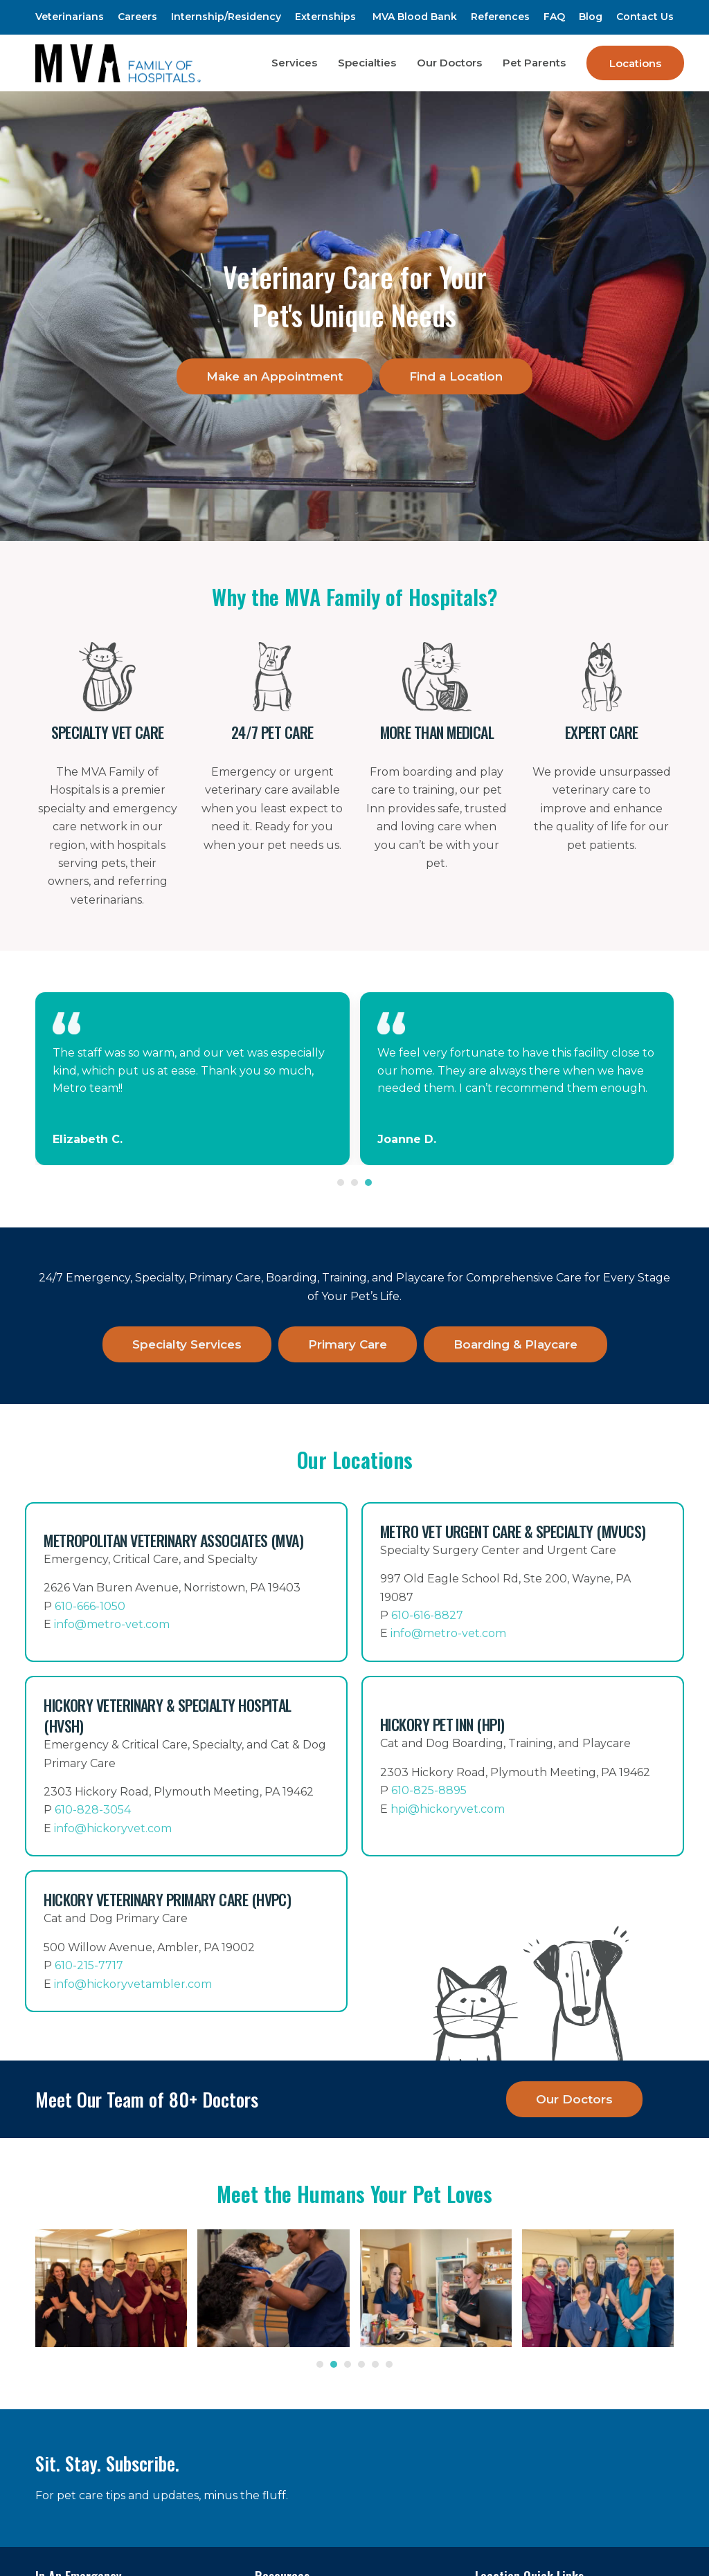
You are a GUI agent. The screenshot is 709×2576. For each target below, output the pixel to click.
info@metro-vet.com (112, 1624)
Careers (137, 16)
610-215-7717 (89, 1965)
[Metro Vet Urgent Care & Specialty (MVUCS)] (523, 1582)
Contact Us (645, 16)
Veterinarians (69, 16)
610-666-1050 (90, 1606)
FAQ (554, 16)
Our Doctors (574, 2099)
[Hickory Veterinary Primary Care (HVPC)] (186, 1941)
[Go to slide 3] (368, 1182)
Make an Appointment (274, 376)
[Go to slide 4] (361, 2364)
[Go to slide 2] (354, 1182)
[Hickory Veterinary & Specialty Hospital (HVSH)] (186, 1766)
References (500, 16)
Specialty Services (187, 1344)
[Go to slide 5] (375, 2364)
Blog (590, 16)
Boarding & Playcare (515, 1344)
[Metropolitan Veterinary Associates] (186, 1582)
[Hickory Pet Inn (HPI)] (523, 1766)
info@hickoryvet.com (113, 1828)
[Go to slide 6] (389, 2364)
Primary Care (347, 1344)
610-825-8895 (429, 1790)
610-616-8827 (427, 1615)
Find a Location (456, 376)
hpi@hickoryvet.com (448, 1809)
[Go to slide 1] (340, 1182)
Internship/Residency (226, 16)
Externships (325, 16)
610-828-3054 (93, 1809)
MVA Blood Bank (415, 16)
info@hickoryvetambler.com (133, 1984)
